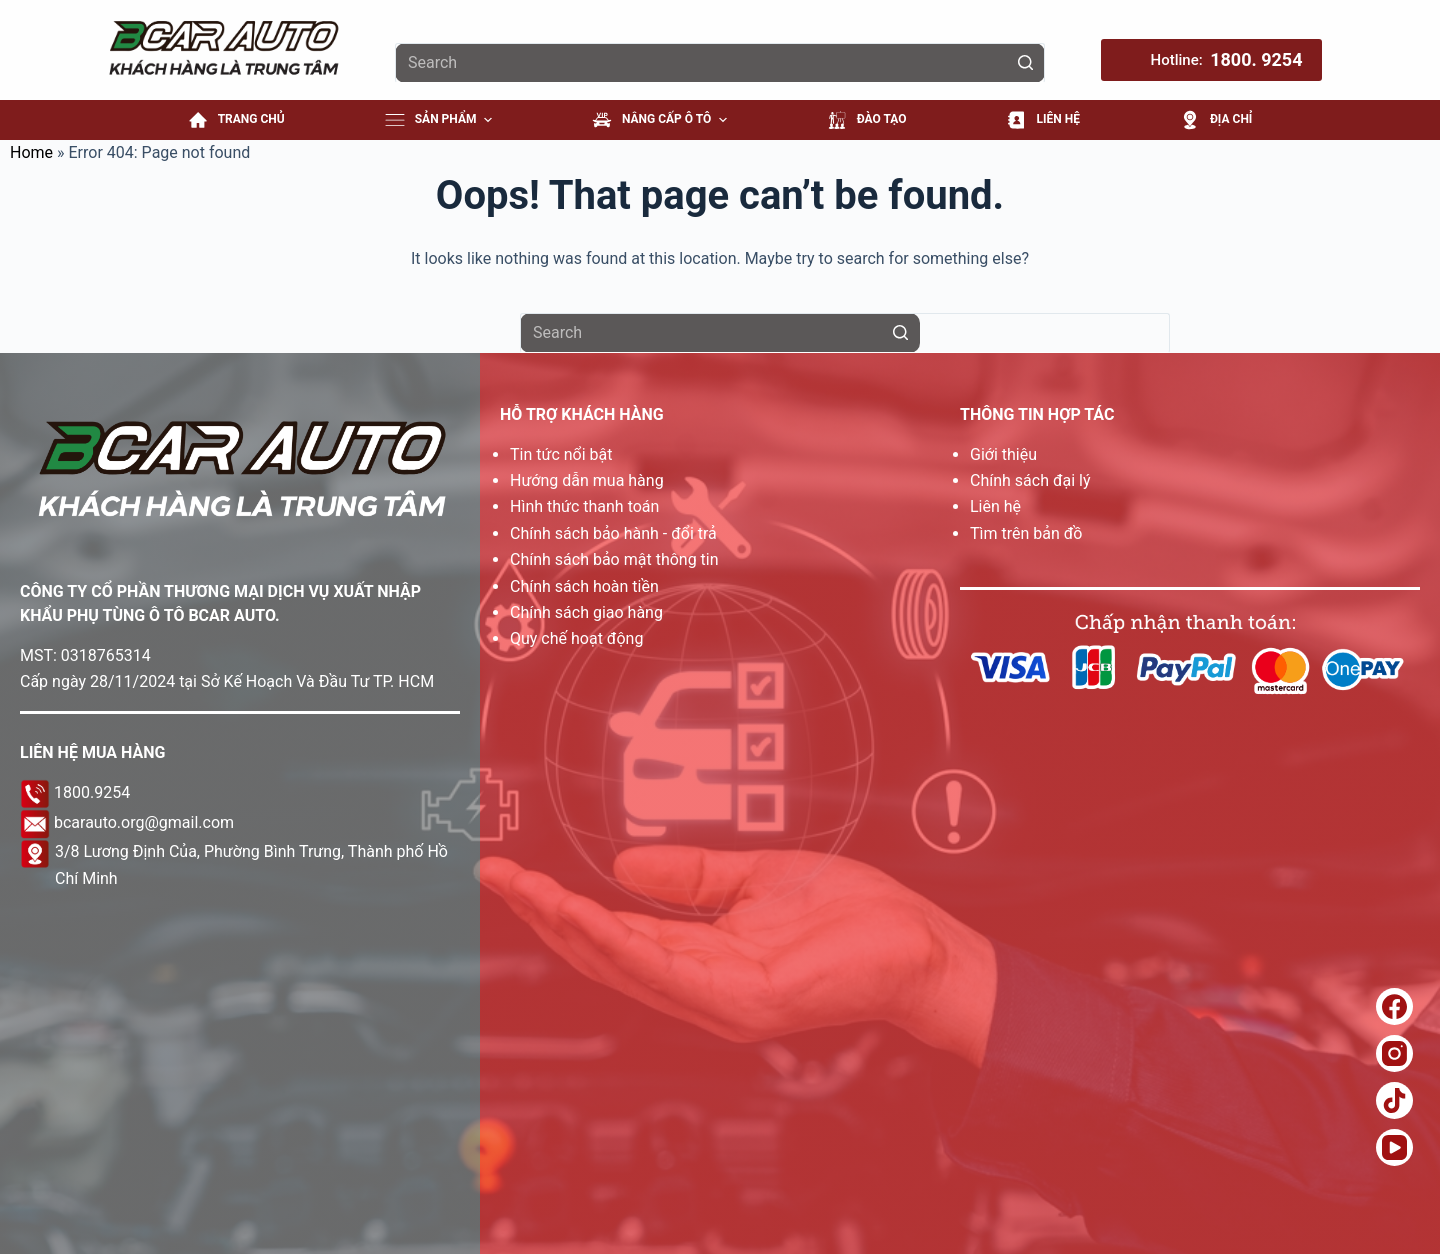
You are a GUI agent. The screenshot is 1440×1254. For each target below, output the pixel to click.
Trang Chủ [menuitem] (236, 120)
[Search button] (1025, 63)
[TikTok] (1394, 1100)
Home (31, 152)
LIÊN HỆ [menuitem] (1042, 120)
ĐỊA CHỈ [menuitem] (1216, 120)
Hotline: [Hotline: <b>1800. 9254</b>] (1227, 60)
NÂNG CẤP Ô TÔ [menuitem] (662, 120)
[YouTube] (1394, 1147)
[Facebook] (1394, 1006)
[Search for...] (720, 63)
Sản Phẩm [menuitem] (441, 120)
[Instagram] (1394, 1053)
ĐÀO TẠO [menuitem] (867, 120)
